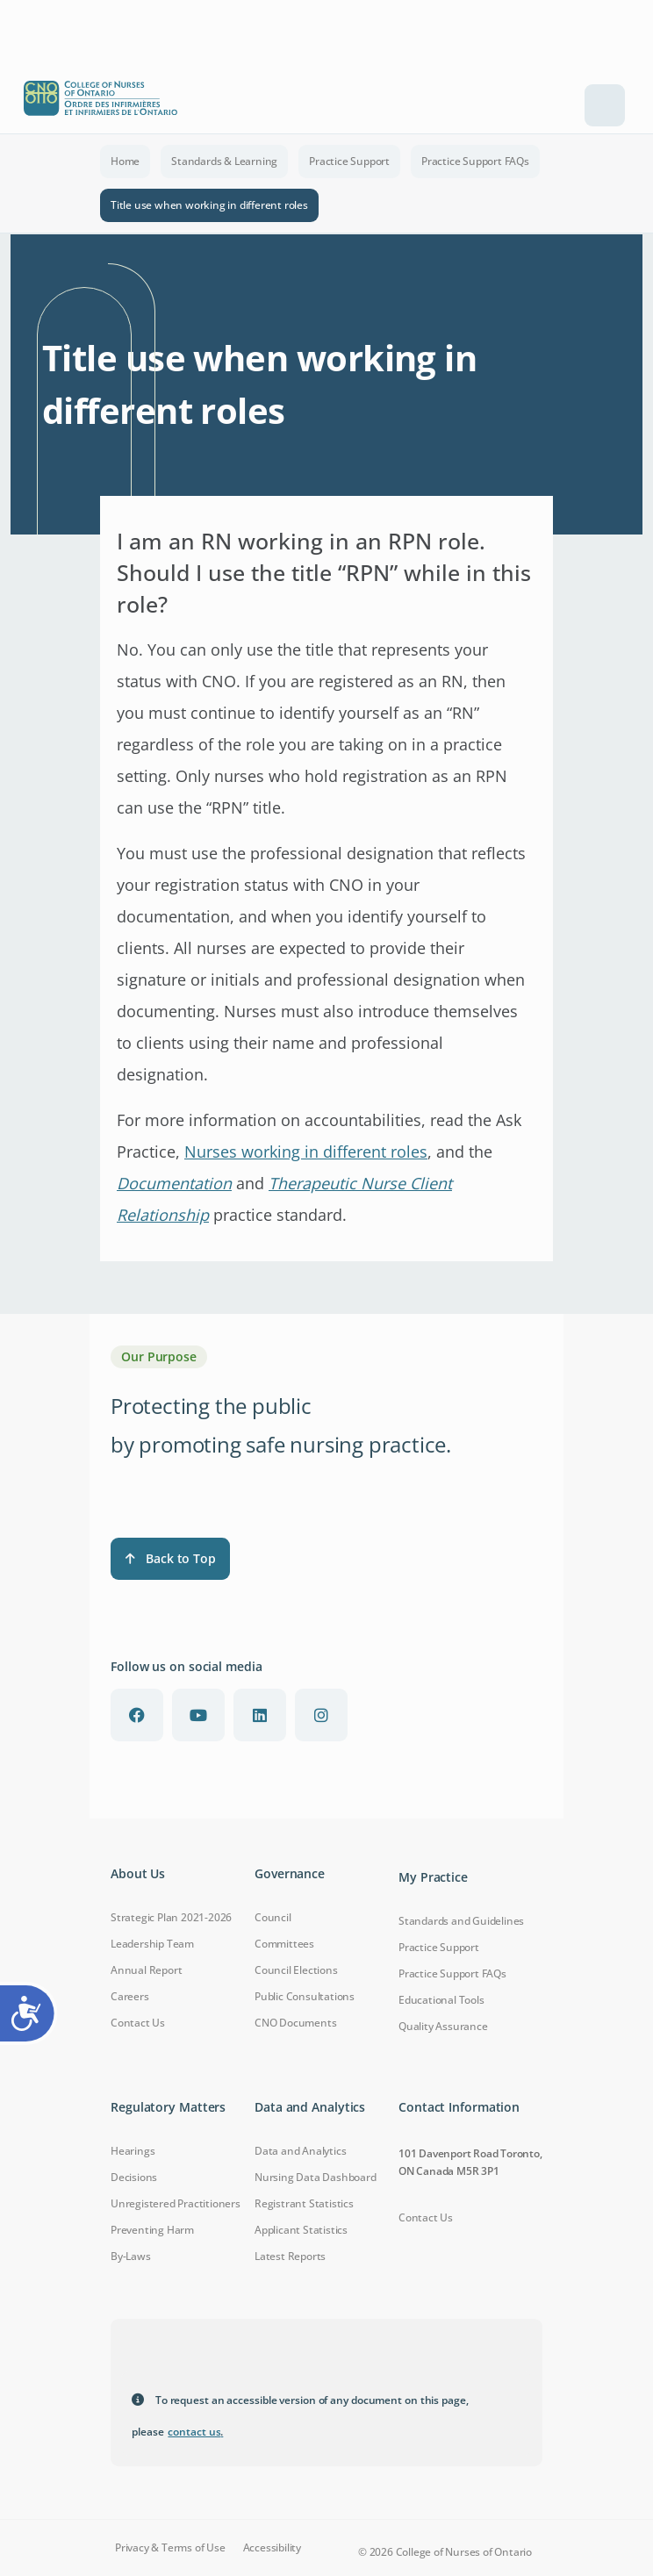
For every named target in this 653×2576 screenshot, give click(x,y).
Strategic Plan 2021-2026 (171, 1917)
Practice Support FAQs (475, 161)
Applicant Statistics (301, 2229)
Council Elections (296, 1969)
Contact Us (138, 2022)
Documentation (174, 1183)
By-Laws (131, 2256)
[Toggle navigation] (605, 105)
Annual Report (146, 1969)
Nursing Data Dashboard (316, 2177)
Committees (284, 1943)
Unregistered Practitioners (175, 2203)
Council (273, 1917)
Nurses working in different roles (305, 1151)
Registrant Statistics (304, 2203)
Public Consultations (305, 1996)
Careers (130, 1996)
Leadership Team (152, 1943)
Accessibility (272, 2548)
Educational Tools (441, 1999)
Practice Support (349, 161)
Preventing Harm (152, 2229)
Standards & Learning (224, 161)
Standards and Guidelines (461, 1920)
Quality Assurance (443, 2026)
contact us (195, 2431)
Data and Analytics (300, 2150)
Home (125, 161)
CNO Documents (295, 2022)
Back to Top (170, 1558)
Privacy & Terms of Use (170, 2548)
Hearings (132, 2150)
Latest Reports (290, 2256)
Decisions (134, 2177)
